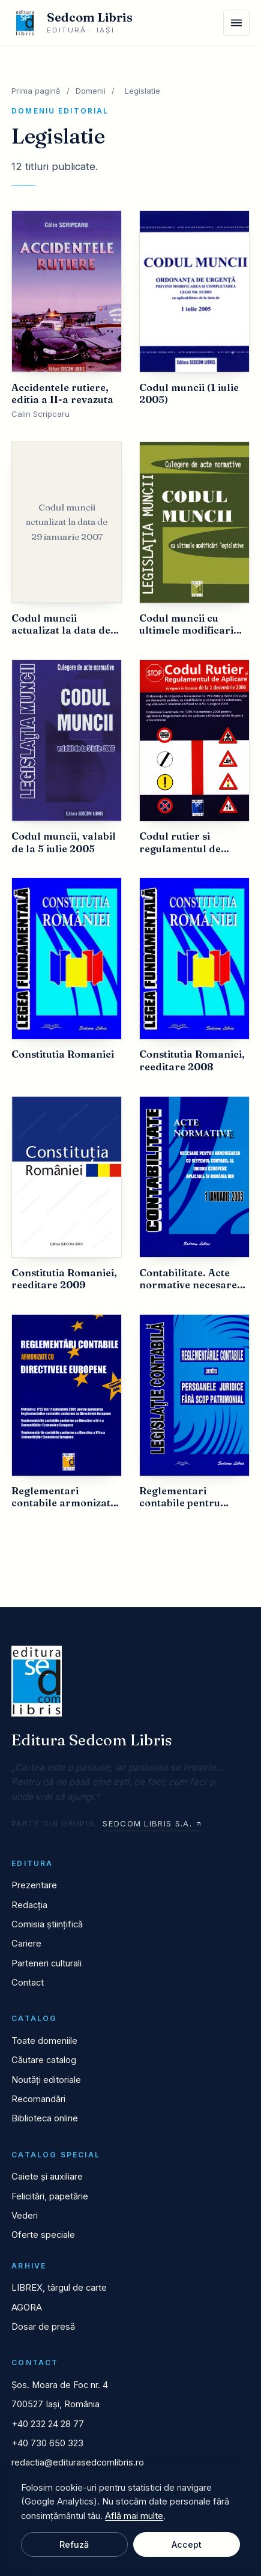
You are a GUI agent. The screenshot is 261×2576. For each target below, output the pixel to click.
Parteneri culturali (46, 1963)
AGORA (26, 2307)
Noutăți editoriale (46, 2079)
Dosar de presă (43, 2326)
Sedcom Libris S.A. (152, 1823)
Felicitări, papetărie (49, 2196)
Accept (187, 2544)
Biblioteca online (44, 2118)
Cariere (26, 1943)
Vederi (24, 2215)
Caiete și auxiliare (47, 2176)
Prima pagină (35, 90)
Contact (27, 1982)
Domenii (91, 90)
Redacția (29, 1905)
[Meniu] (236, 23)
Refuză (74, 2544)
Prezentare (34, 1885)
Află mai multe (134, 2516)
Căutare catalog (43, 2060)
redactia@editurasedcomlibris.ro (77, 2462)
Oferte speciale (43, 2234)
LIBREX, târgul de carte (59, 2287)
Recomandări (38, 2099)
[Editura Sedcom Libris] (71, 23)
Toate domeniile (44, 2040)
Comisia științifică (47, 1924)
